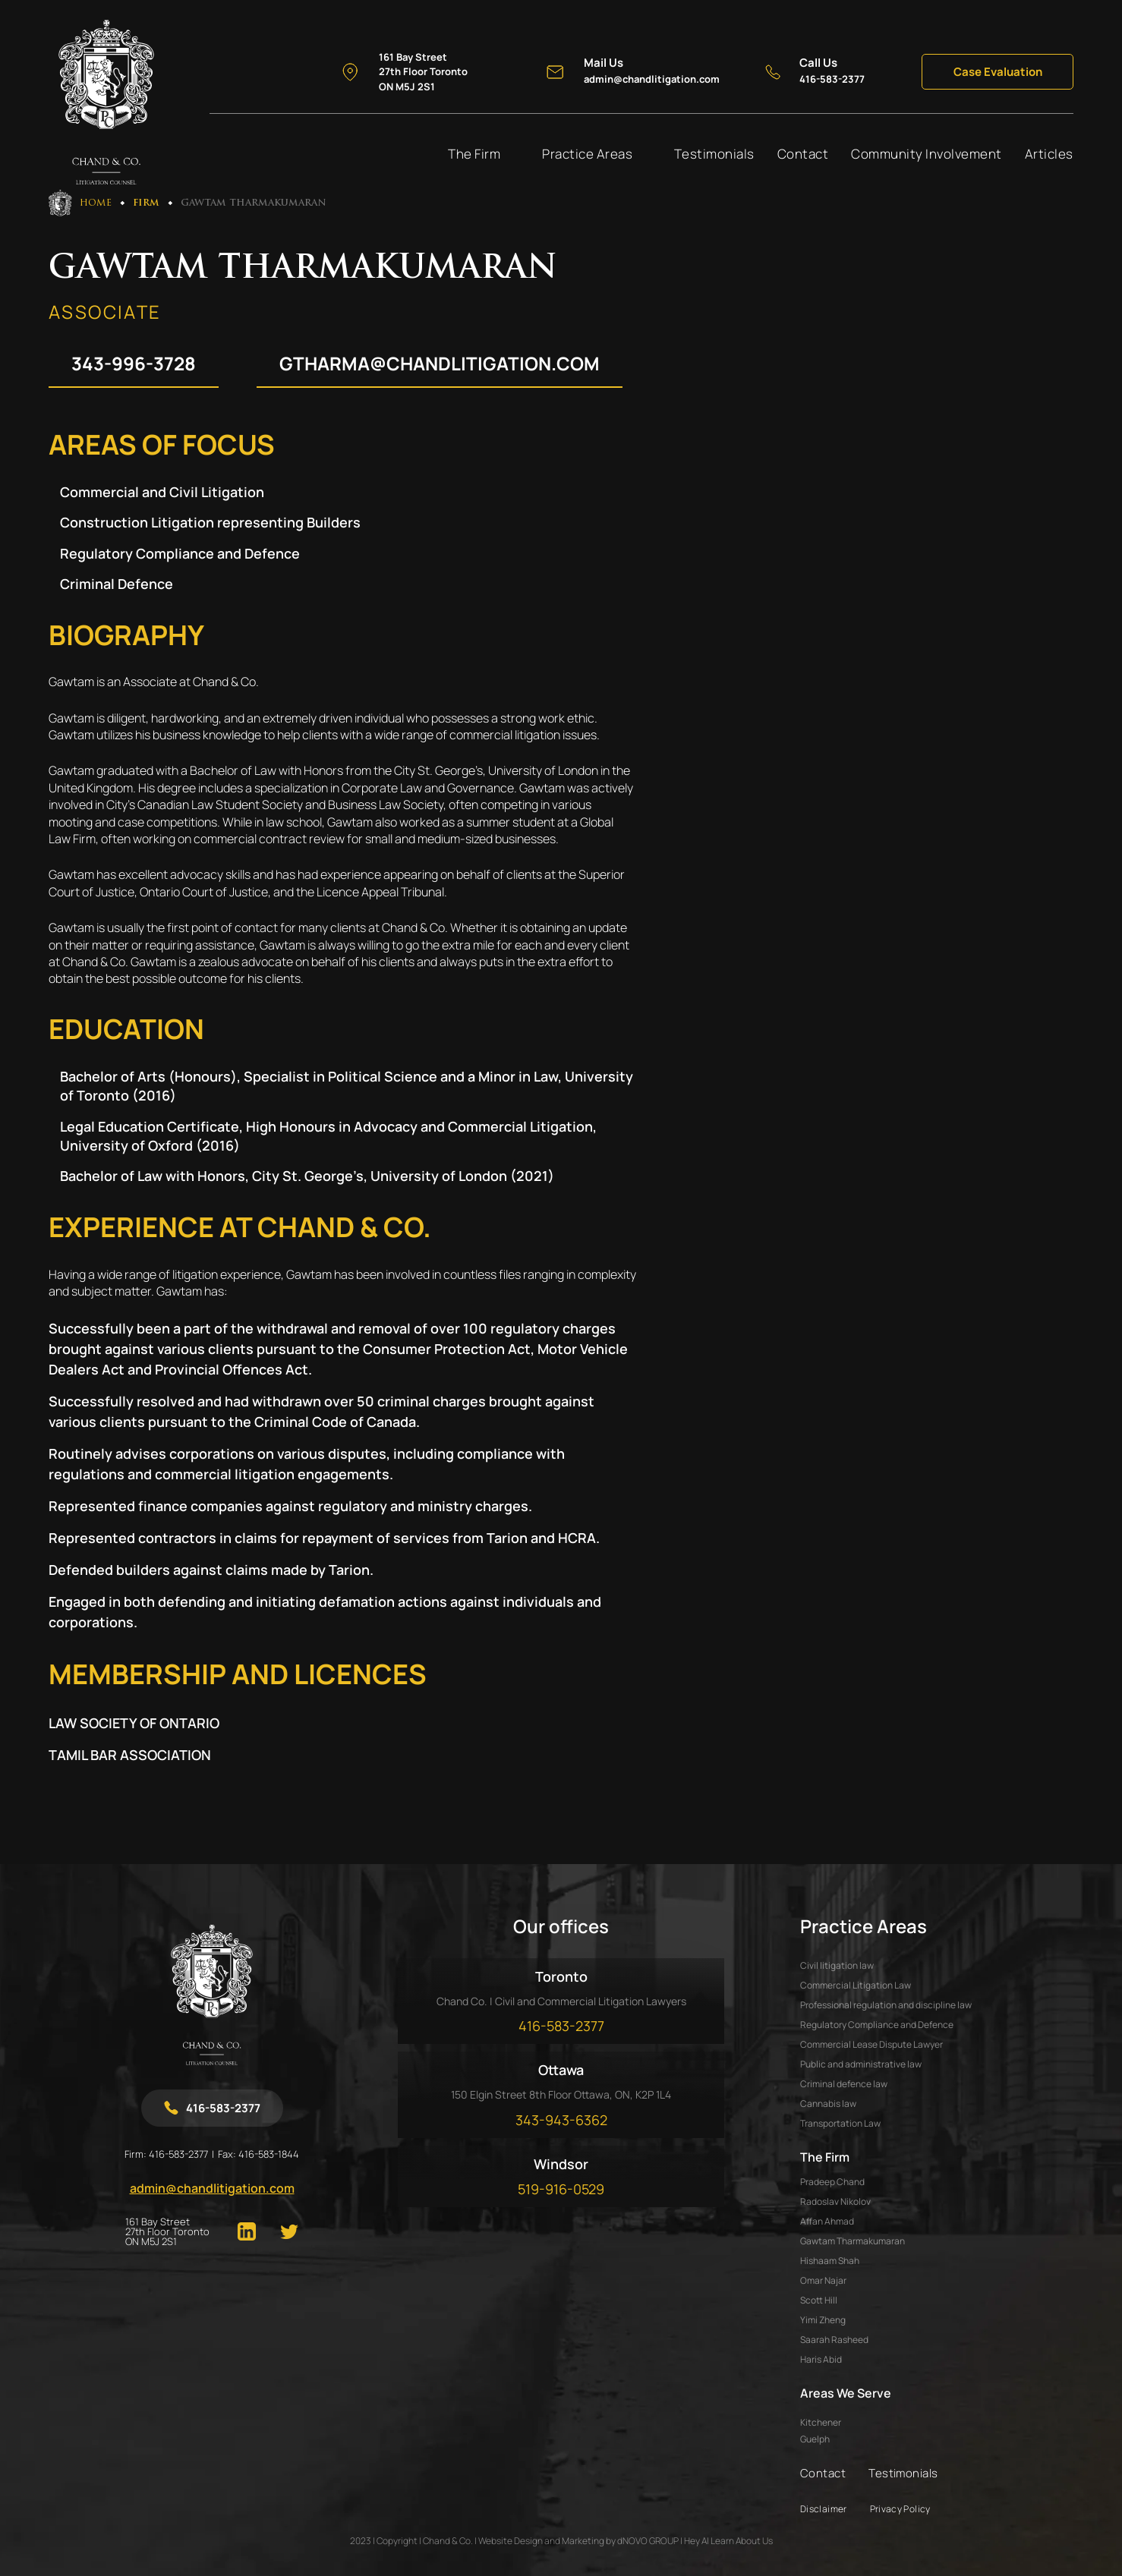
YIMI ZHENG (823, 2319)
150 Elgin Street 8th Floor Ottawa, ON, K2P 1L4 (561, 2094)
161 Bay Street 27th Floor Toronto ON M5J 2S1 (167, 2232)
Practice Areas (587, 153)
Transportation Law (840, 2123)
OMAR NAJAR (823, 2280)
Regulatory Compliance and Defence (876, 2024)
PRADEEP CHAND (832, 2181)
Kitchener (820, 2422)
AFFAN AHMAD (827, 2221)
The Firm (474, 153)
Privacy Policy (900, 2508)
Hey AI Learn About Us (728, 2540)
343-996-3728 (133, 363)
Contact (803, 153)
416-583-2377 (178, 2154)
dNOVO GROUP (648, 2540)
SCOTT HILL (818, 2300)
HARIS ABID (821, 2359)
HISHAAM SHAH (829, 2260)
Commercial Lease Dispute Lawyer (871, 2044)
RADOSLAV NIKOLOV (835, 2201)
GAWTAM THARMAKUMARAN (852, 2240)
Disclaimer (823, 2508)
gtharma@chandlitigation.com (439, 363)
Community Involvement (926, 153)
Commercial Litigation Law (855, 1985)
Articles (1049, 153)
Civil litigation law (837, 1965)
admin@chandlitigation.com (212, 2188)
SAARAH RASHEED (834, 2339)
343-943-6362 (561, 2120)
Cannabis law (828, 2103)
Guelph (815, 2439)
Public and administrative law (861, 2064)
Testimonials (714, 153)
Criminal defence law (843, 2083)
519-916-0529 (561, 2189)
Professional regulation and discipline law (886, 2004)
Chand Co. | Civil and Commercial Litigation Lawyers (561, 2001)
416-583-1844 (268, 2154)
